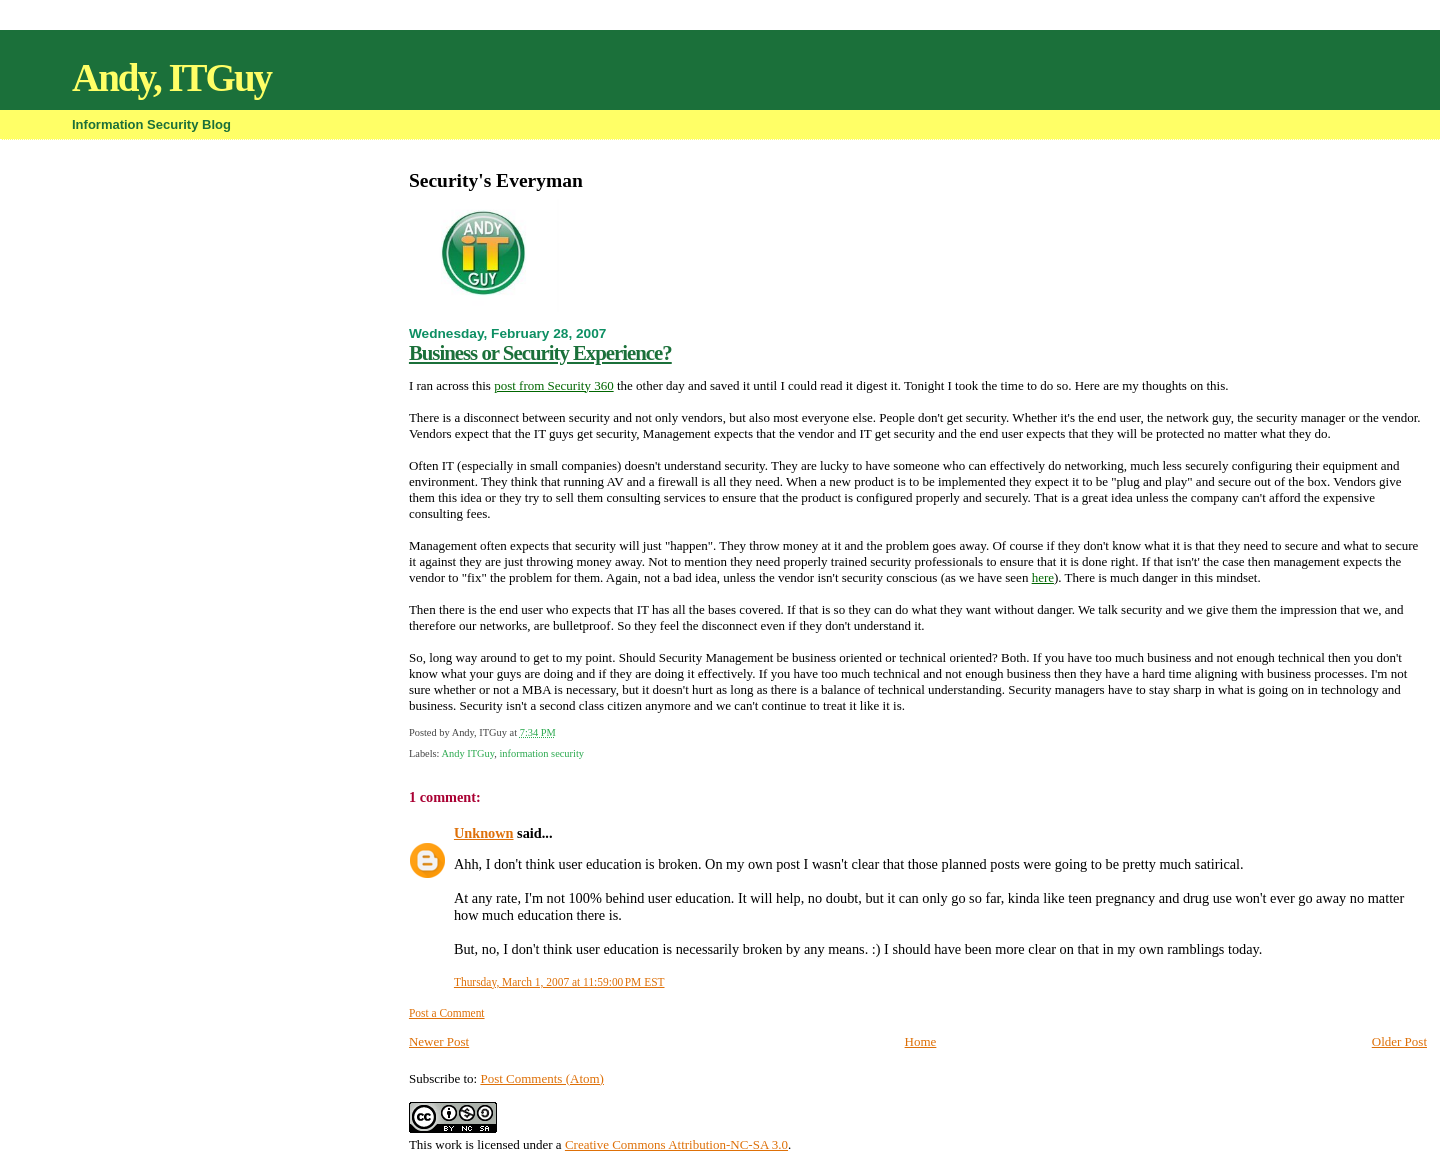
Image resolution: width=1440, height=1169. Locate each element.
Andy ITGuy (468, 753)
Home (921, 1041)
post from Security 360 (554, 385)
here (1043, 577)
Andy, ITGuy (171, 77)
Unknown (484, 833)
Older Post (1399, 1041)
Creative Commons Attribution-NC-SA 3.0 (676, 1144)
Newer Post (439, 1041)
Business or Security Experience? (540, 352)
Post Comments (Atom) (542, 1078)
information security (541, 753)
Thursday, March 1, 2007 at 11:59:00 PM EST (559, 982)
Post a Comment (447, 1013)
